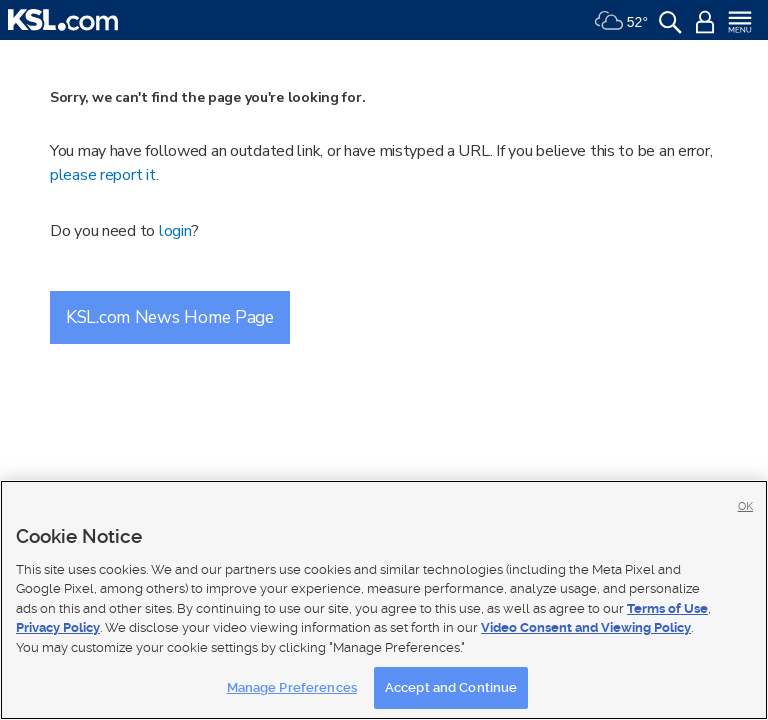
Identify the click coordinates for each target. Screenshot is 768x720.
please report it (103, 175)
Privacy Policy (58, 627)
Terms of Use (667, 608)
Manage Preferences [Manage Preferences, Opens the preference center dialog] (292, 687)
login (175, 231)
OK (745, 506)
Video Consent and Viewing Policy (586, 627)
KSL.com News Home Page (170, 317)
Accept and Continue (451, 687)
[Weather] (621, 20)
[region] (384, 600)
